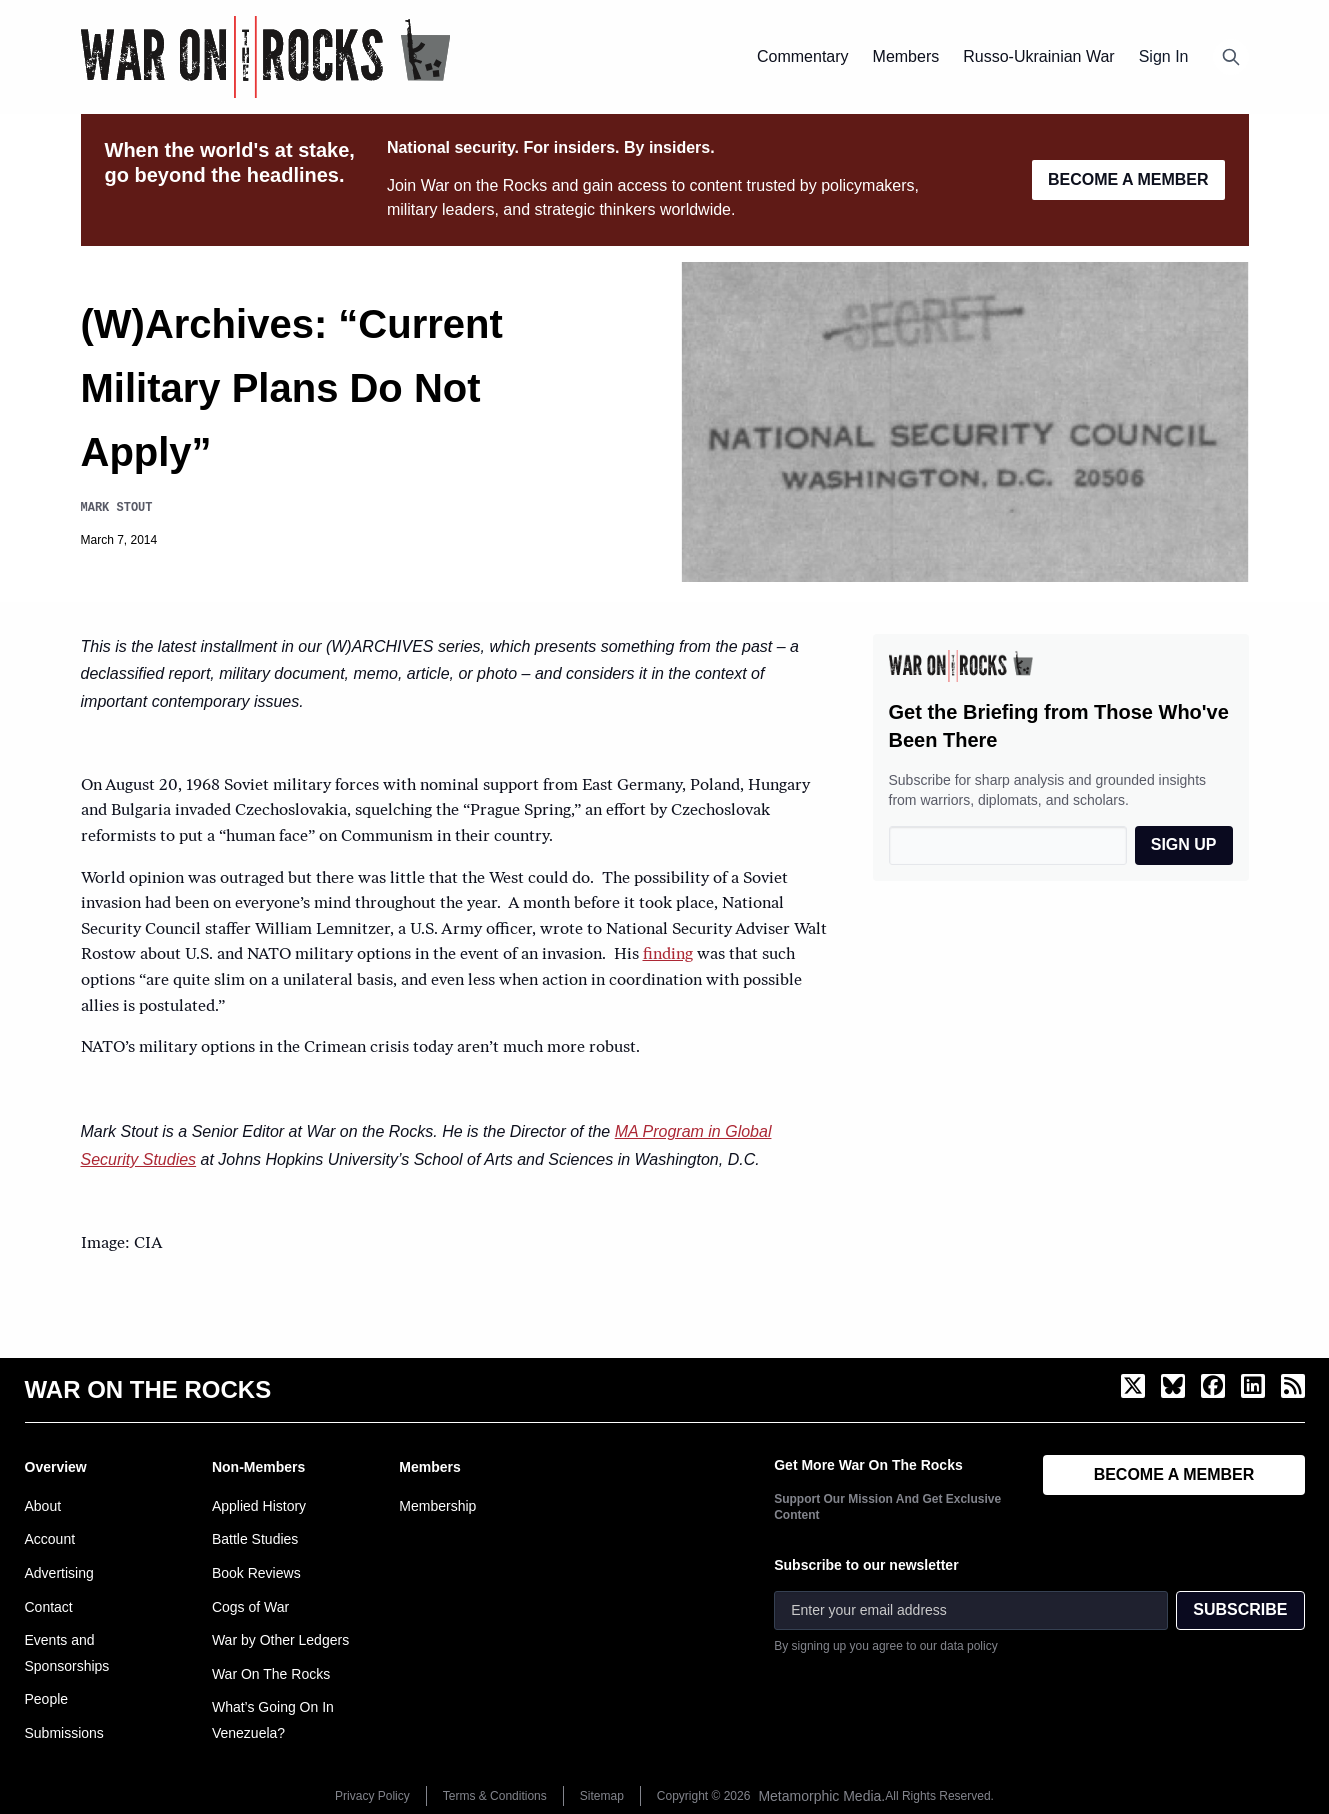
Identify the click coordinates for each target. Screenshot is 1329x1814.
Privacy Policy (372, 1796)
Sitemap (602, 1796)
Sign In (1164, 56)
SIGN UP (1184, 844)
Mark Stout (117, 507)
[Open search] (1231, 57)
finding (668, 955)
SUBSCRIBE (1240, 1609)
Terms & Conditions (495, 1796)
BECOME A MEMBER (1128, 179)
